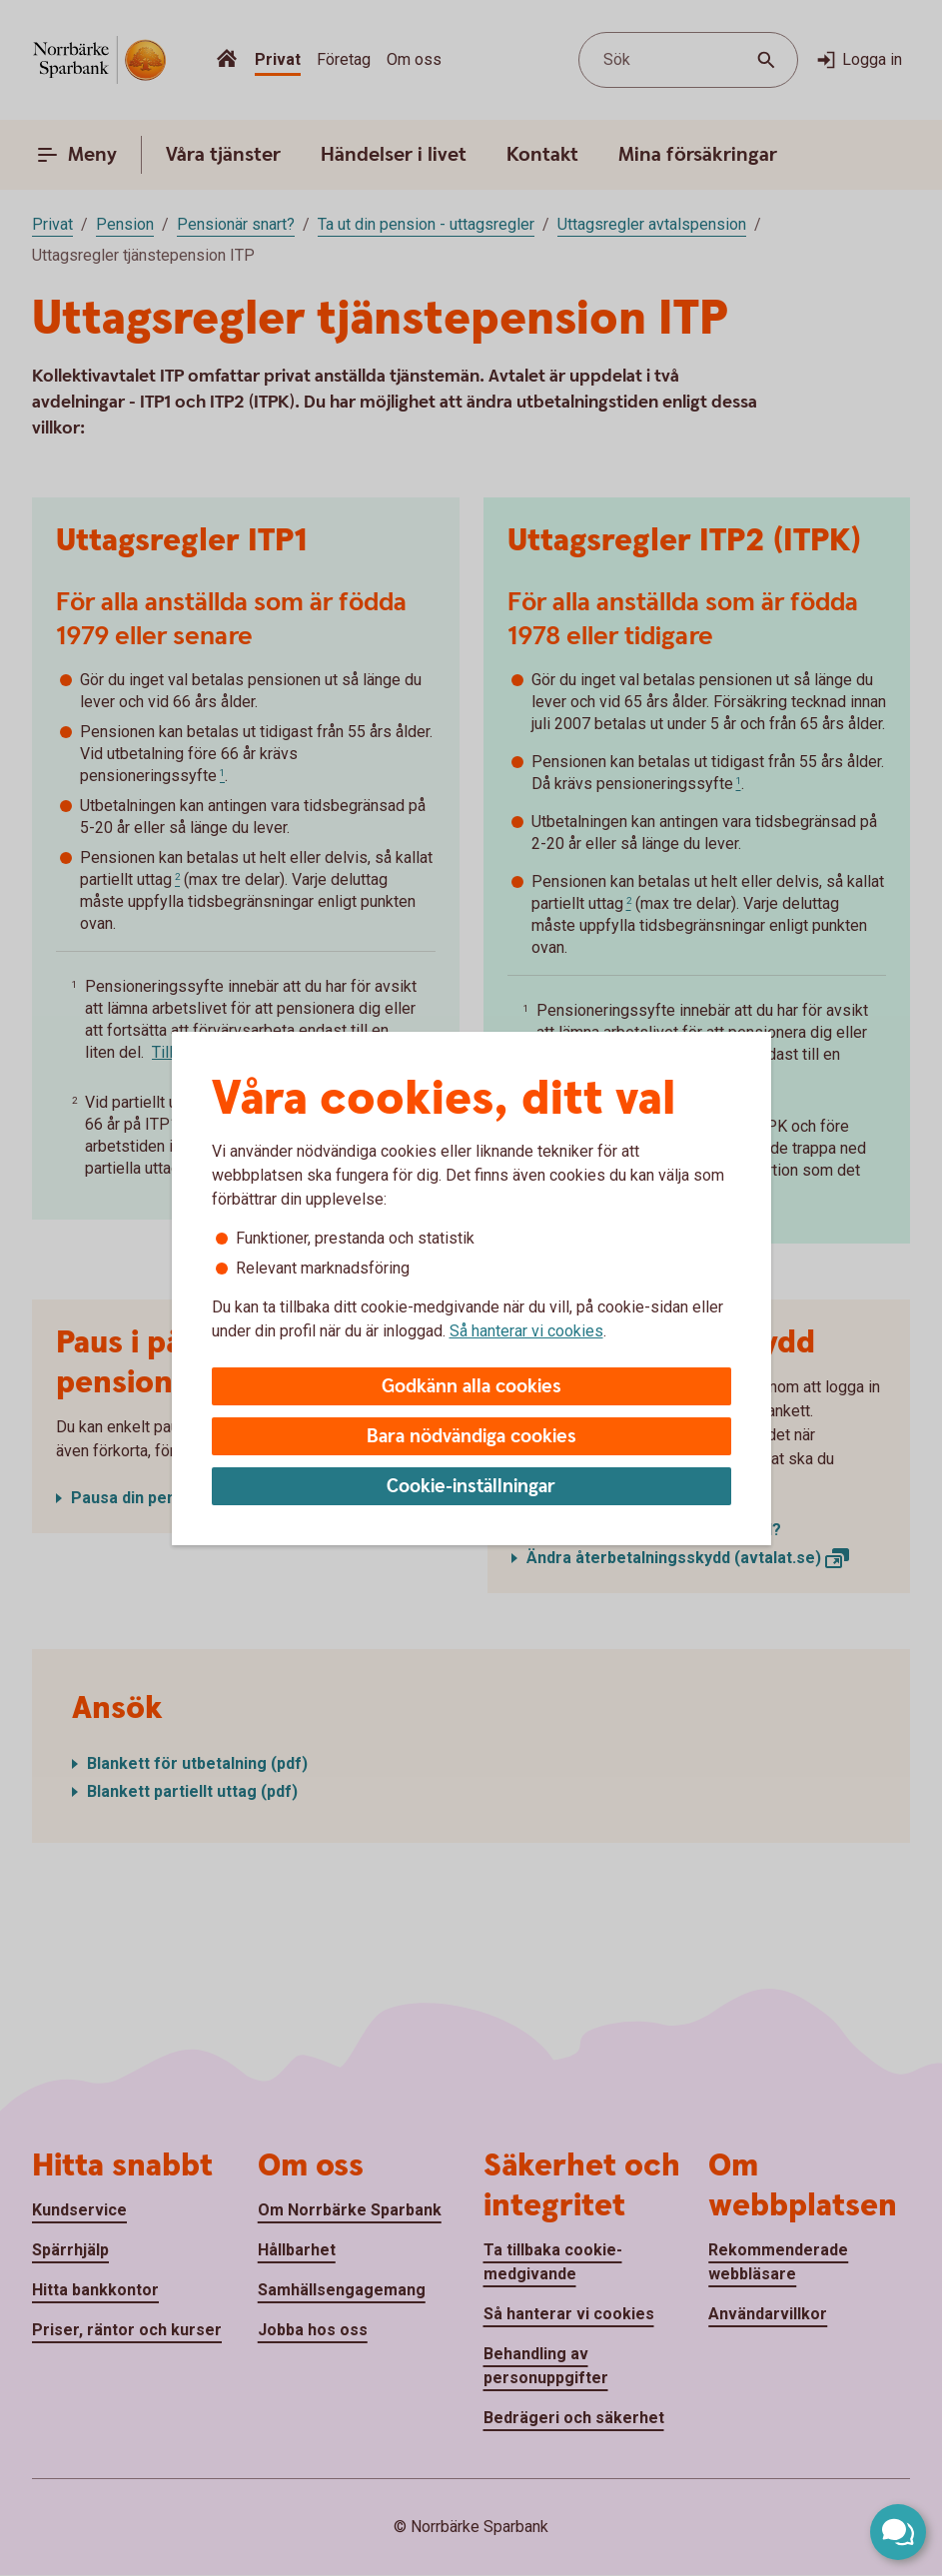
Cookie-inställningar (471, 1486)
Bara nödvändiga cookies (471, 1436)
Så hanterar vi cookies (526, 1330)
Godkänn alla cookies (471, 1386)
